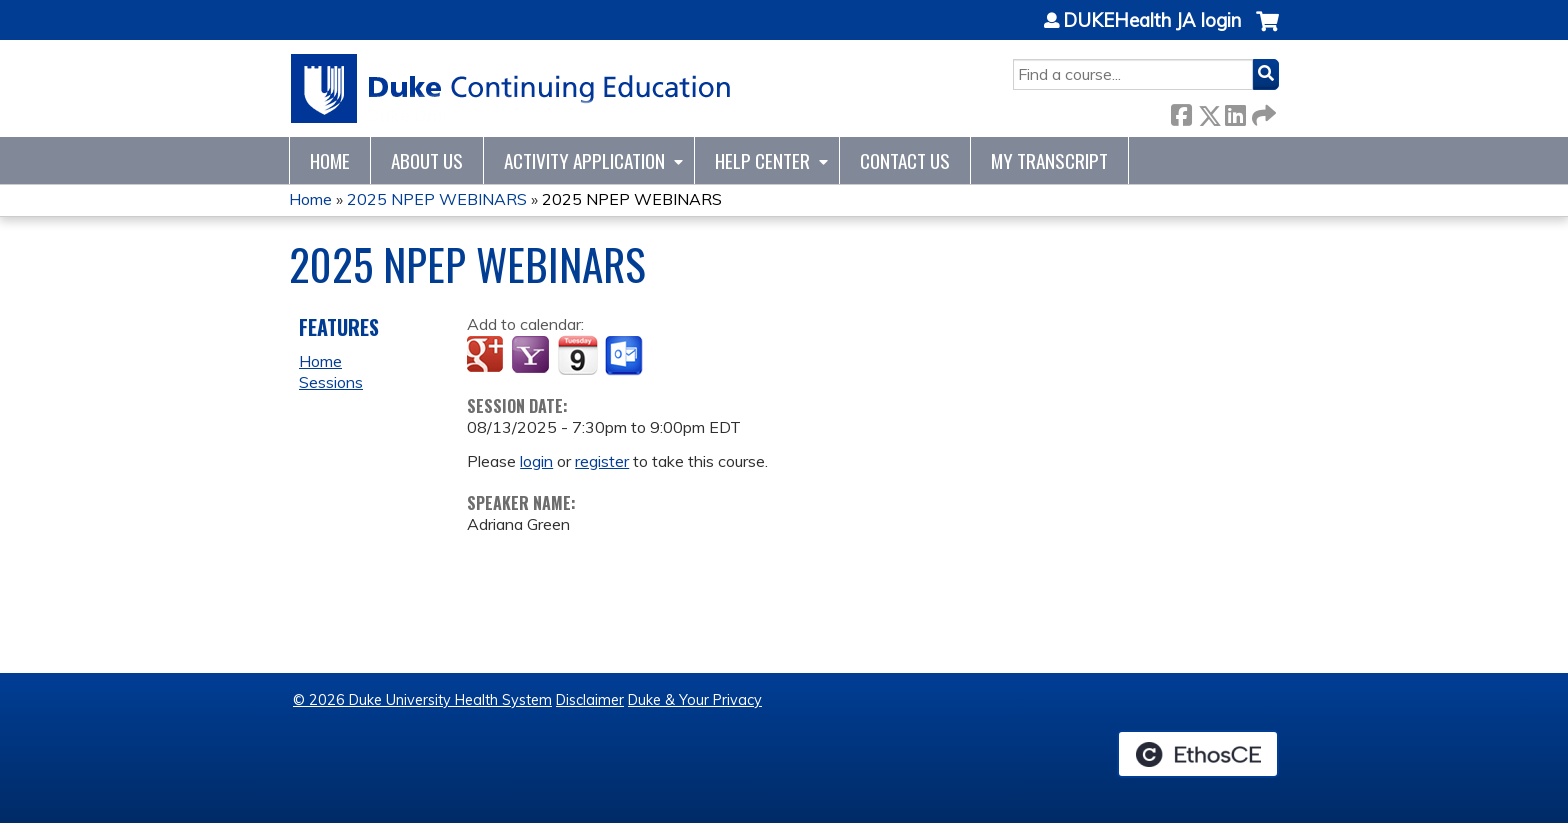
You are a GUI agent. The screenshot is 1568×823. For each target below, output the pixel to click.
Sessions (331, 382)
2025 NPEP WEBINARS (437, 199)
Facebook (1181, 111)
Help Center (762, 160)
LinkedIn (1235, 111)
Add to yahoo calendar (532, 356)
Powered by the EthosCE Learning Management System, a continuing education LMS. (1198, 754)
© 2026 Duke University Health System (422, 700)
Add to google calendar (487, 356)
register (602, 461)
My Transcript (1049, 160)
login (536, 461)
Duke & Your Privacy (695, 700)
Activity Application (584, 160)
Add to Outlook (625, 356)
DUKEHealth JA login (1152, 21)
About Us (427, 160)
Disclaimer (590, 700)
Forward (1262, 111)
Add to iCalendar (577, 355)
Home (330, 160)
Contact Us (905, 160)
